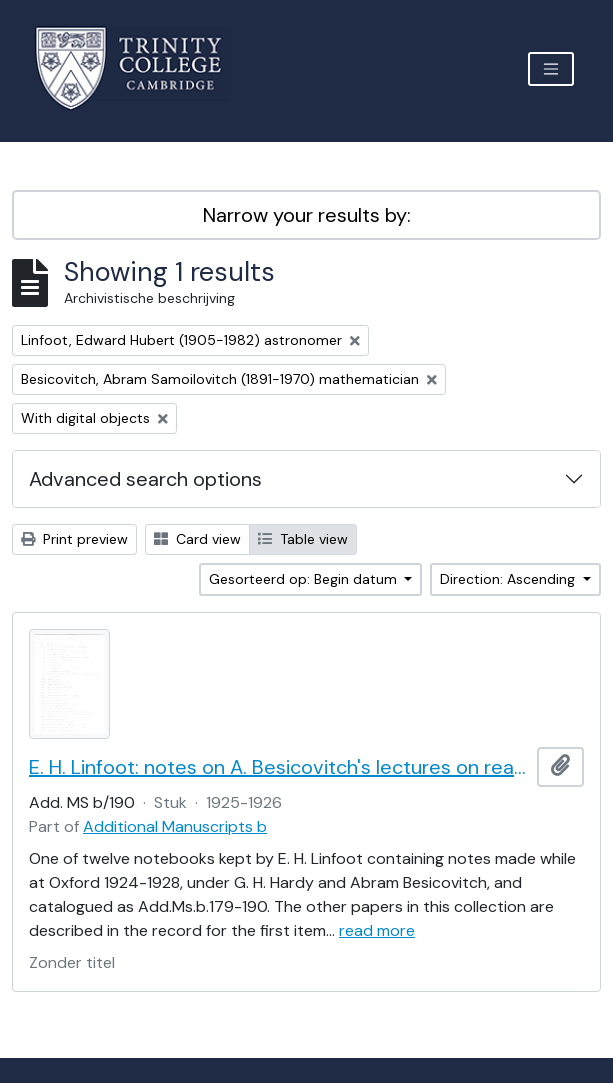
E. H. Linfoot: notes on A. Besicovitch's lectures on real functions (279, 767)
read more (377, 930)
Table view (303, 539)
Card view (197, 539)
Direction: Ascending (509, 579)
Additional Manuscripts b (175, 826)
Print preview (74, 539)
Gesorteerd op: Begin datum (305, 579)
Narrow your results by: (307, 215)
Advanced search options (145, 479)
